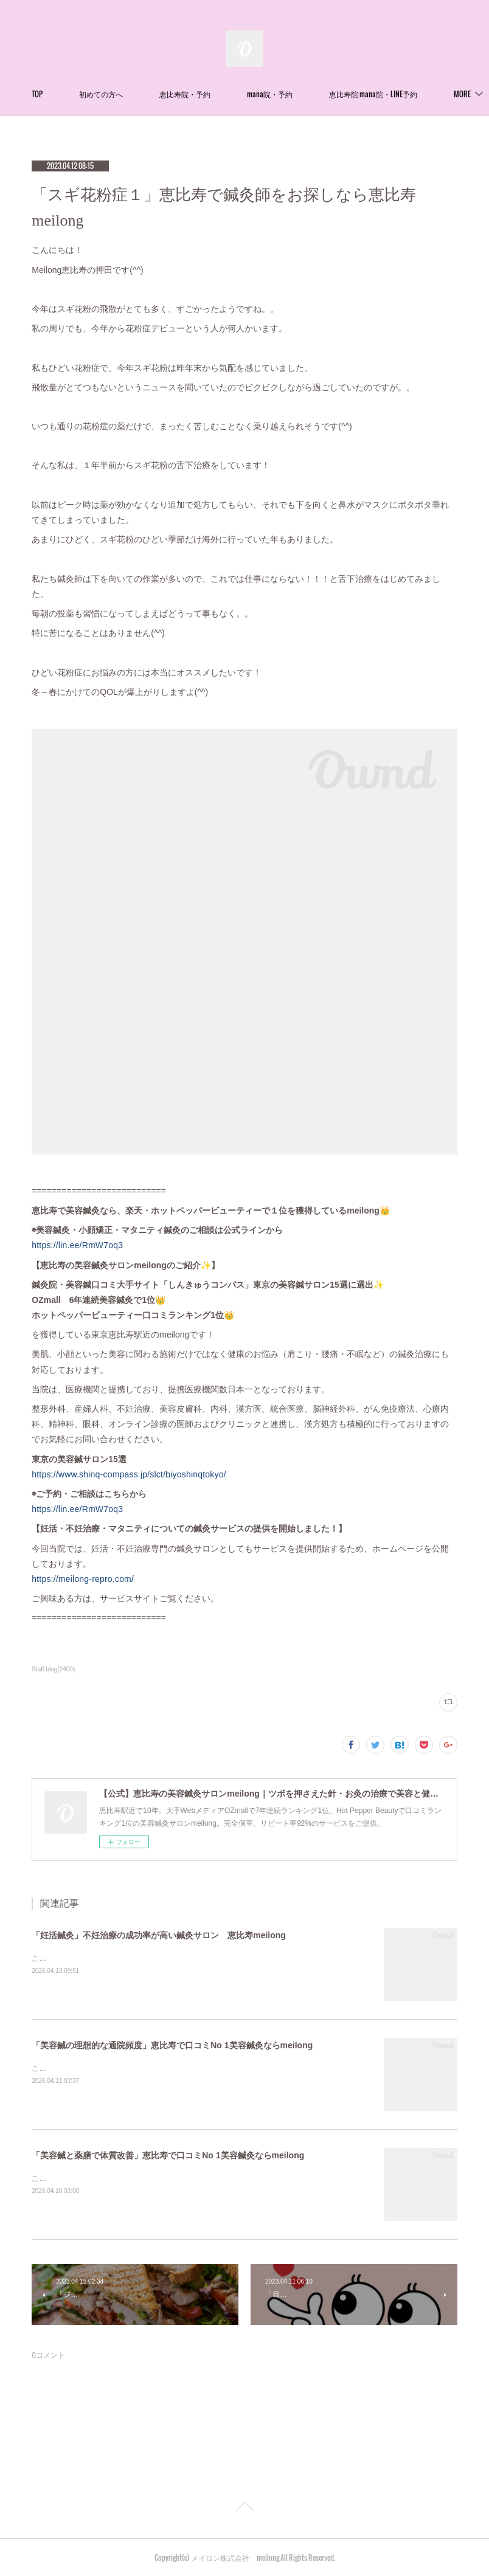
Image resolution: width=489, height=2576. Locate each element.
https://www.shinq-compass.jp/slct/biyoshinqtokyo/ (129, 1474)
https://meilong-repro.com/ (83, 1579)
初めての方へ (192, 94)
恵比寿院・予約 (276, 94)
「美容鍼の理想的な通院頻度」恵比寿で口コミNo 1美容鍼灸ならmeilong (172, 2045)
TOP (128, 94)
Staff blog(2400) (53, 1669)
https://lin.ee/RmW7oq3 (77, 1245)
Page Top (244, 2508)
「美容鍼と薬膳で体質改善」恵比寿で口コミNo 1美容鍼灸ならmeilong (168, 2155)
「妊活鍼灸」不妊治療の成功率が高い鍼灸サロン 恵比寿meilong (159, 1935)
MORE (346, 94)
